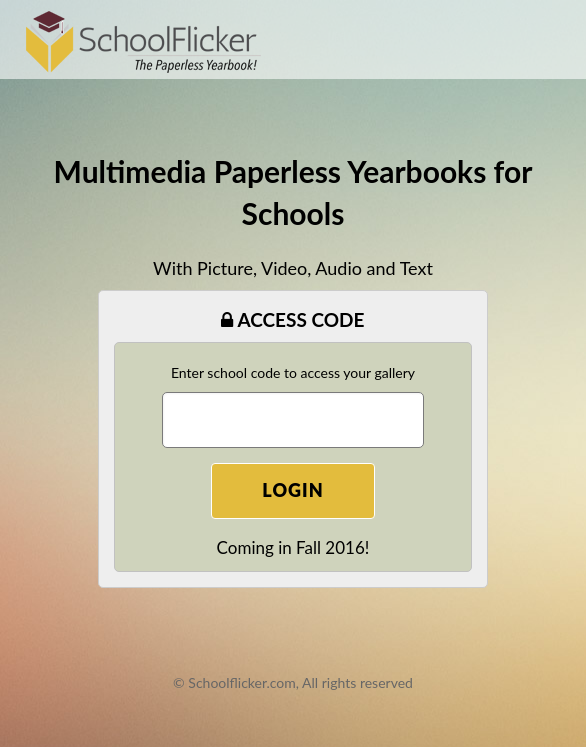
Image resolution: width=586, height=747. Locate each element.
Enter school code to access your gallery (293, 372)
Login (292, 490)
